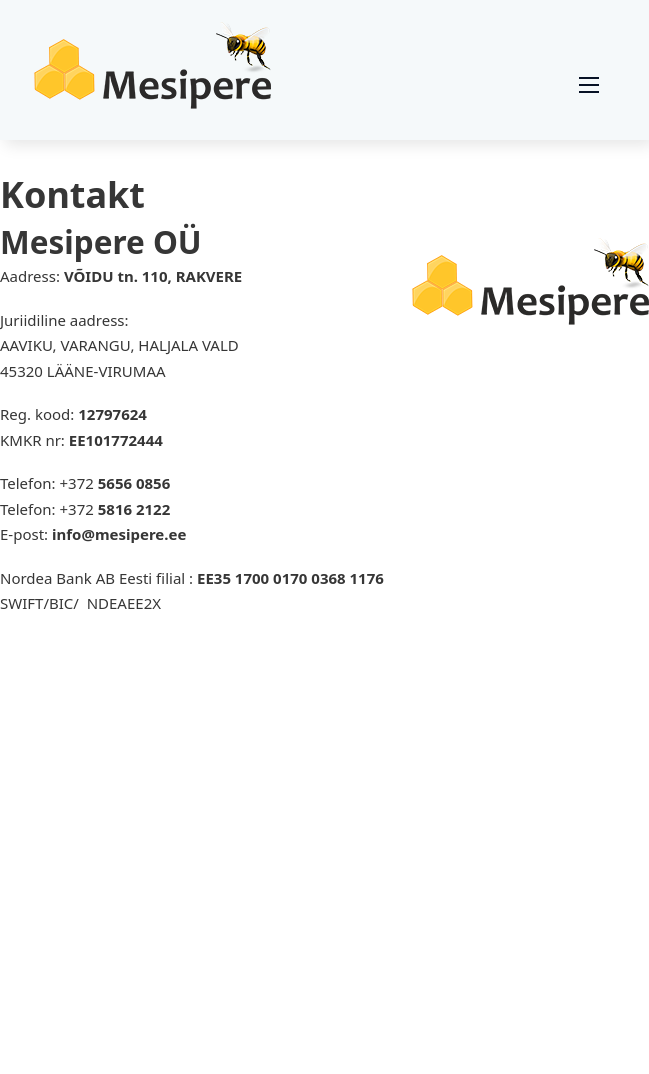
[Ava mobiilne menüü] (589, 85)
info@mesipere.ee (119, 534)
